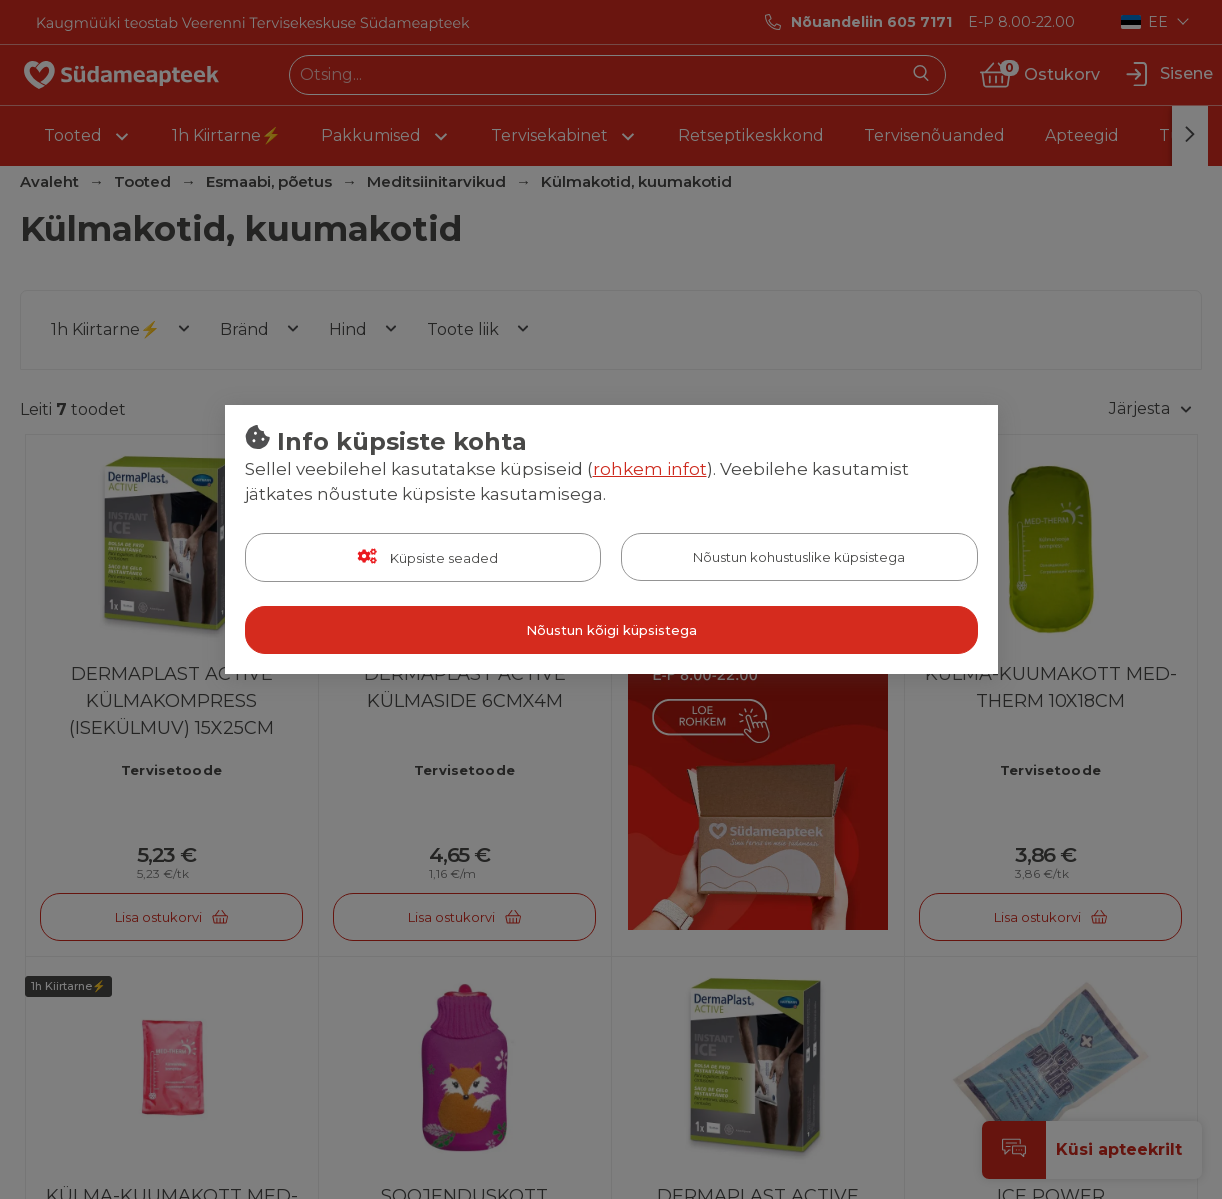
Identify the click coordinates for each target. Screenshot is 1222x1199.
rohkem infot (650, 469)
